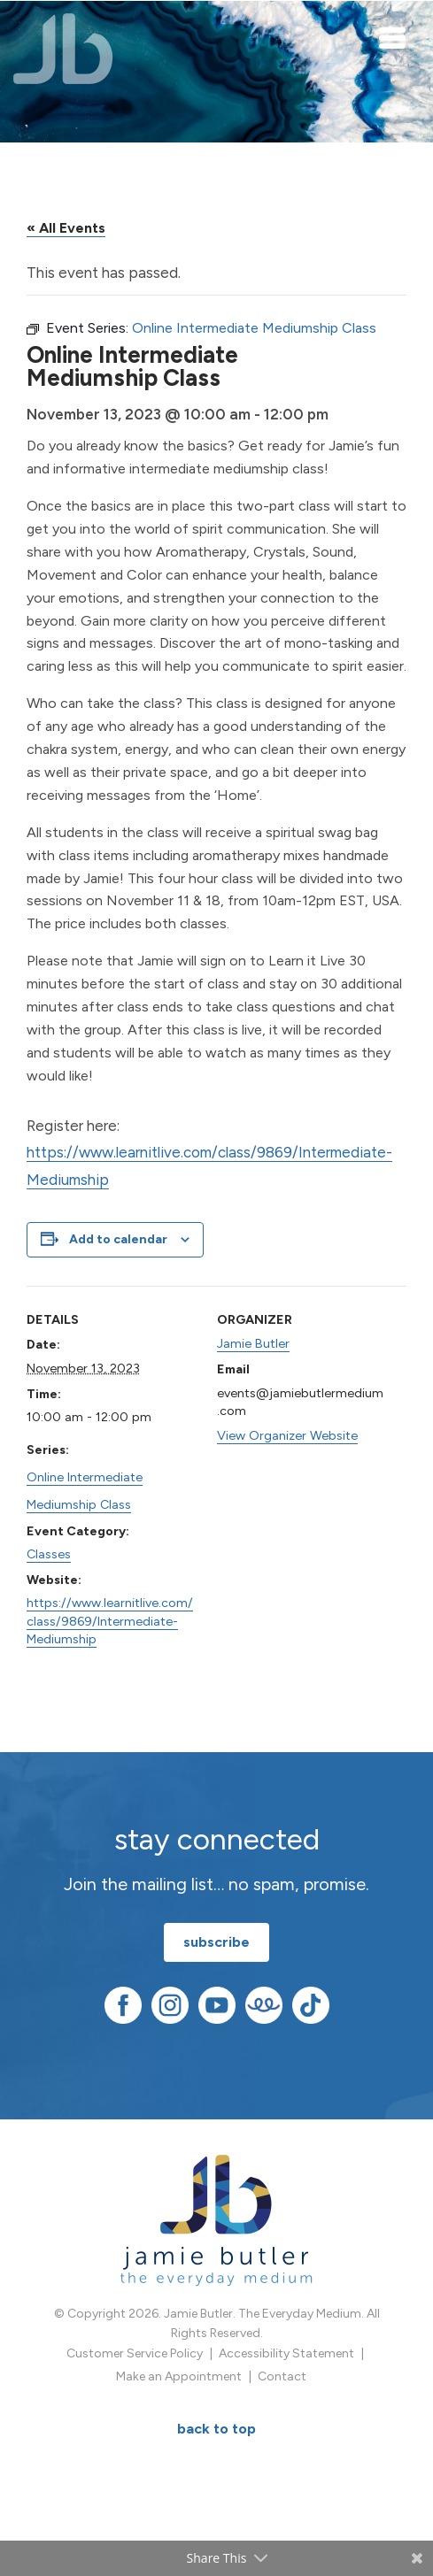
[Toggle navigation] (393, 37)
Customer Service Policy (134, 2353)
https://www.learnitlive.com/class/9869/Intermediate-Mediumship (110, 1620)
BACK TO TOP (216, 2428)
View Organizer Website (287, 1435)
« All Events (66, 227)
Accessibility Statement (286, 2353)
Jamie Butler (253, 1343)
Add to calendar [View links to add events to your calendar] (118, 1239)
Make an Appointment (179, 2376)
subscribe (216, 1942)
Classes (49, 1554)
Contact (282, 2376)
